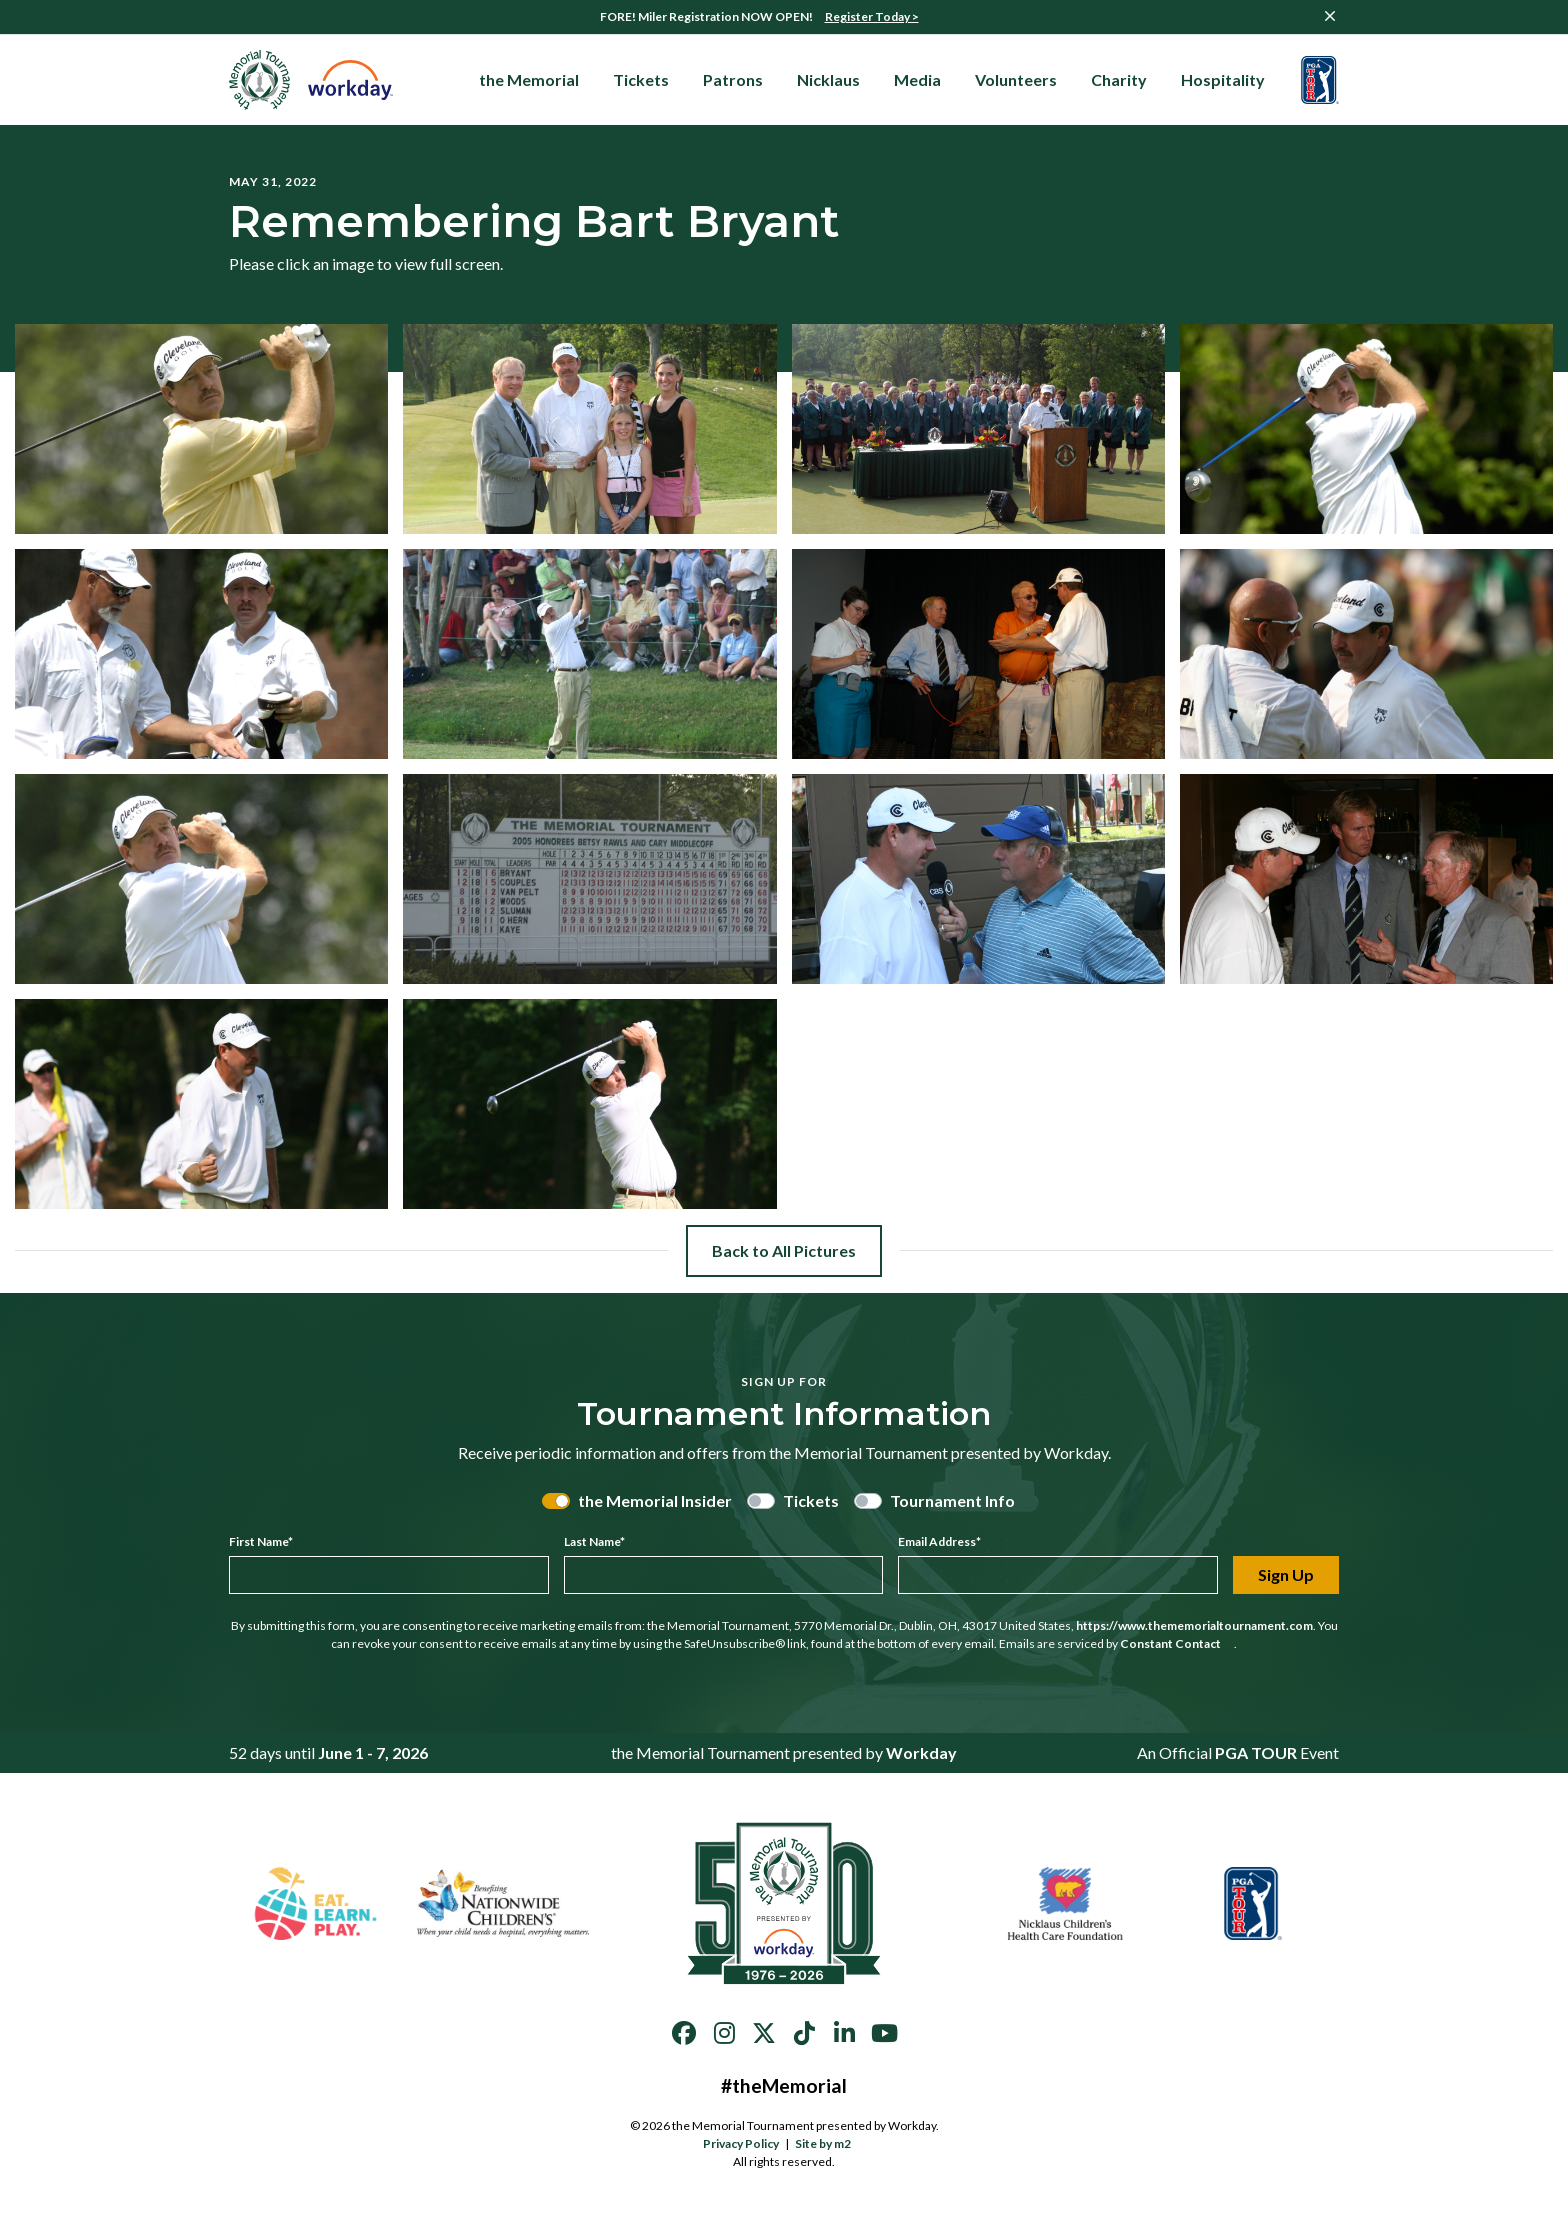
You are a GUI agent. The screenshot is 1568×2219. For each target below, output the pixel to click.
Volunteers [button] (1016, 79)
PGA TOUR (1256, 1752)
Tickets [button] (641, 79)
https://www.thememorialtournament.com (1194, 1625)
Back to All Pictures (784, 1250)
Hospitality (1229, 80)
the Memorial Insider (655, 1500)
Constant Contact (1177, 1643)
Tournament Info (952, 1500)
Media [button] (917, 79)
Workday (921, 1752)
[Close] (1330, 16)
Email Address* (939, 1541)
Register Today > (872, 16)
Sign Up (1286, 1574)
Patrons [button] (733, 79)
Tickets (811, 1500)
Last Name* (594, 1541)
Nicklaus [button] (828, 79)
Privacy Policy (741, 2143)
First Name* (261, 1541)
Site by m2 (829, 2143)
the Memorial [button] (529, 79)
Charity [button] (1119, 79)
